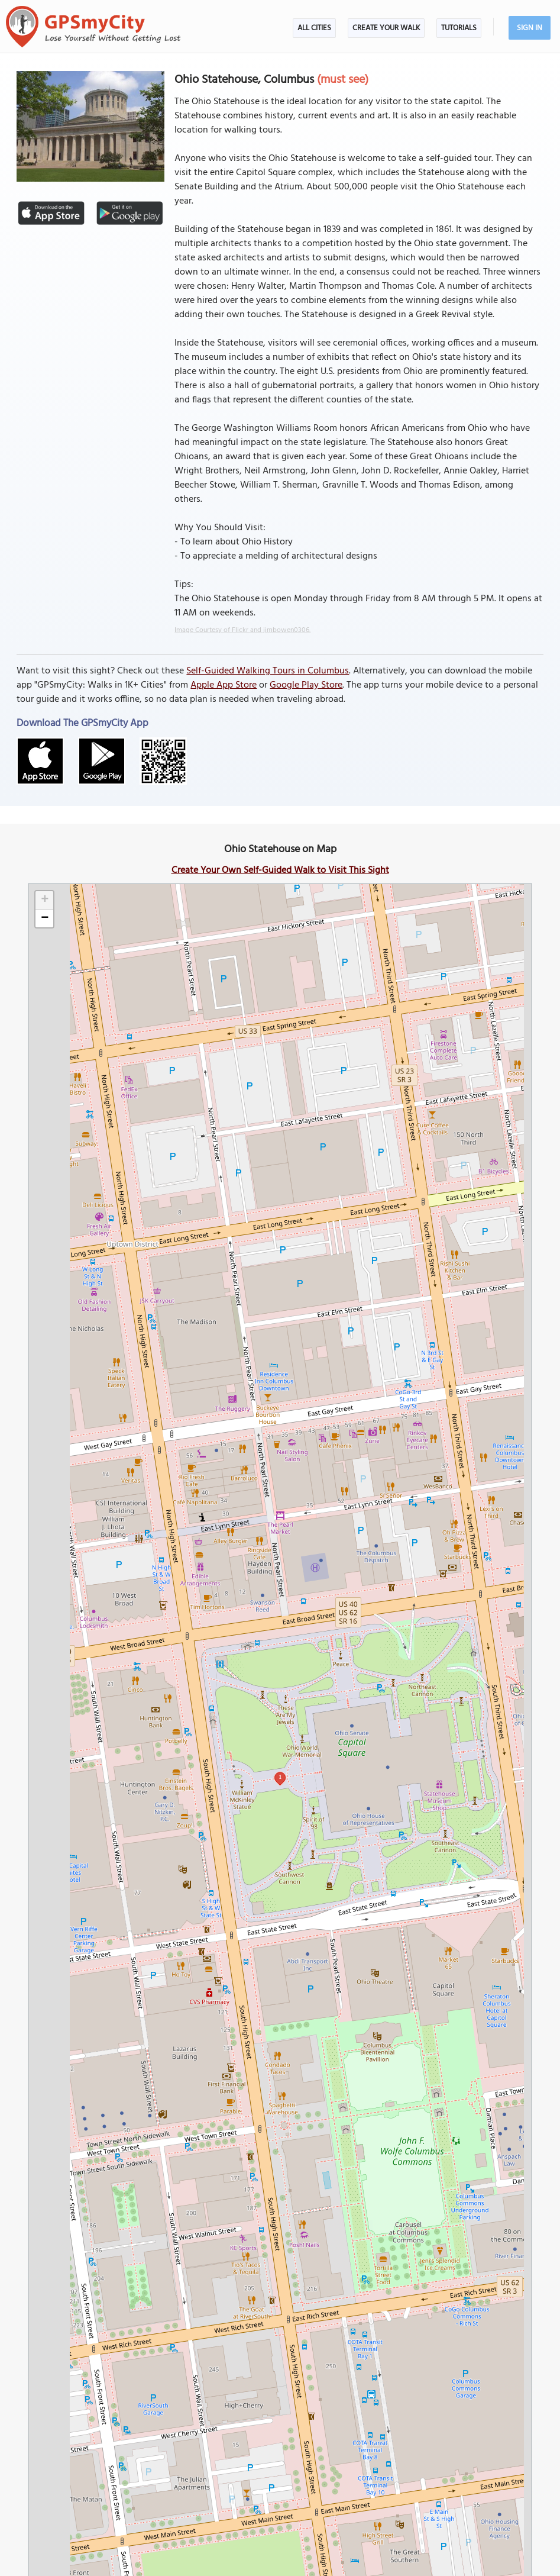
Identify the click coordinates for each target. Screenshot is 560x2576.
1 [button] (280, 1777)
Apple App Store (223, 685)
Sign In (529, 28)
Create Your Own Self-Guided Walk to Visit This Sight (280, 870)
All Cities (314, 28)
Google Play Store (306, 685)
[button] (44, 900)
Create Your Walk (386, 28)
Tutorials (459, 28)
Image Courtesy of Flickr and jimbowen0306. (242, 630)
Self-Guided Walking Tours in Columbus (267, 671)
